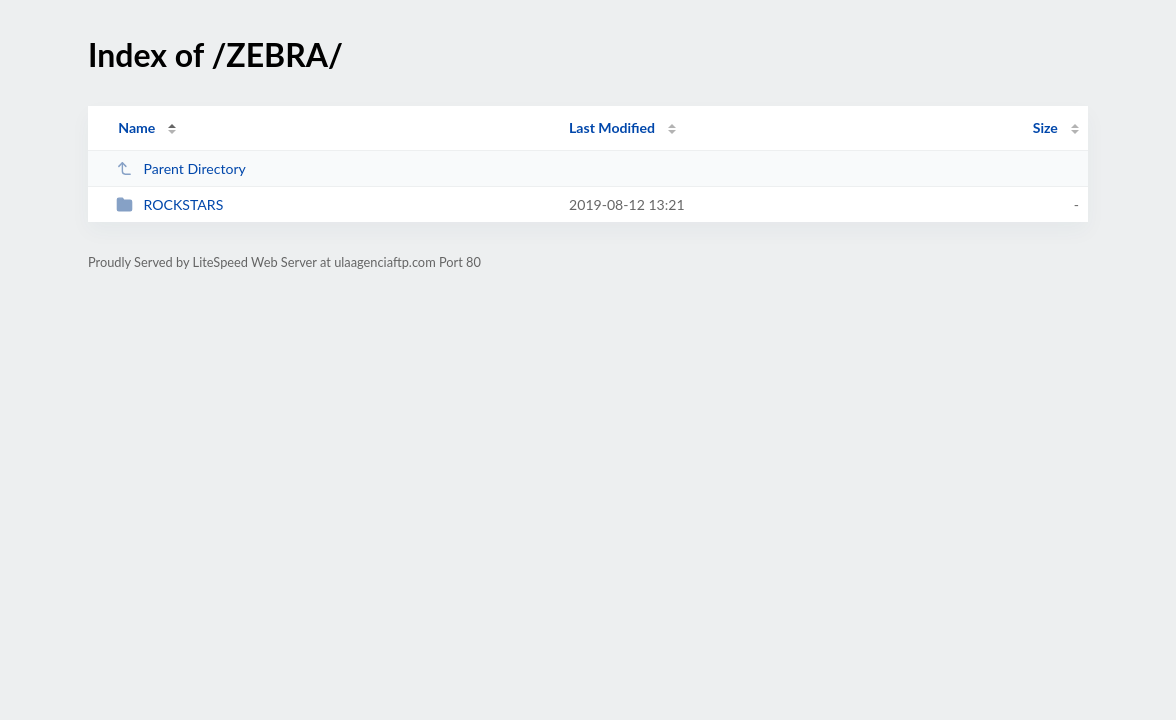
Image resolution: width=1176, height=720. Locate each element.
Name (136, 127)
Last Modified (612, 127)
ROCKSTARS (169, 204)
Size (1045, 127)
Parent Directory (181, 168)
